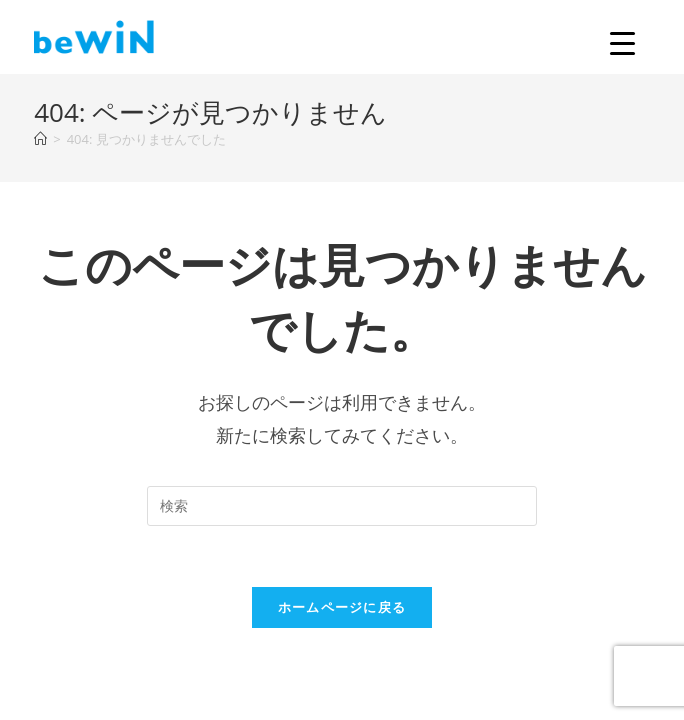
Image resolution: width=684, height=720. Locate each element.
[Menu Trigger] (622, 42)
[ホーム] (40, 139)
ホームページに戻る (342, 607)
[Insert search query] (342, 506)
